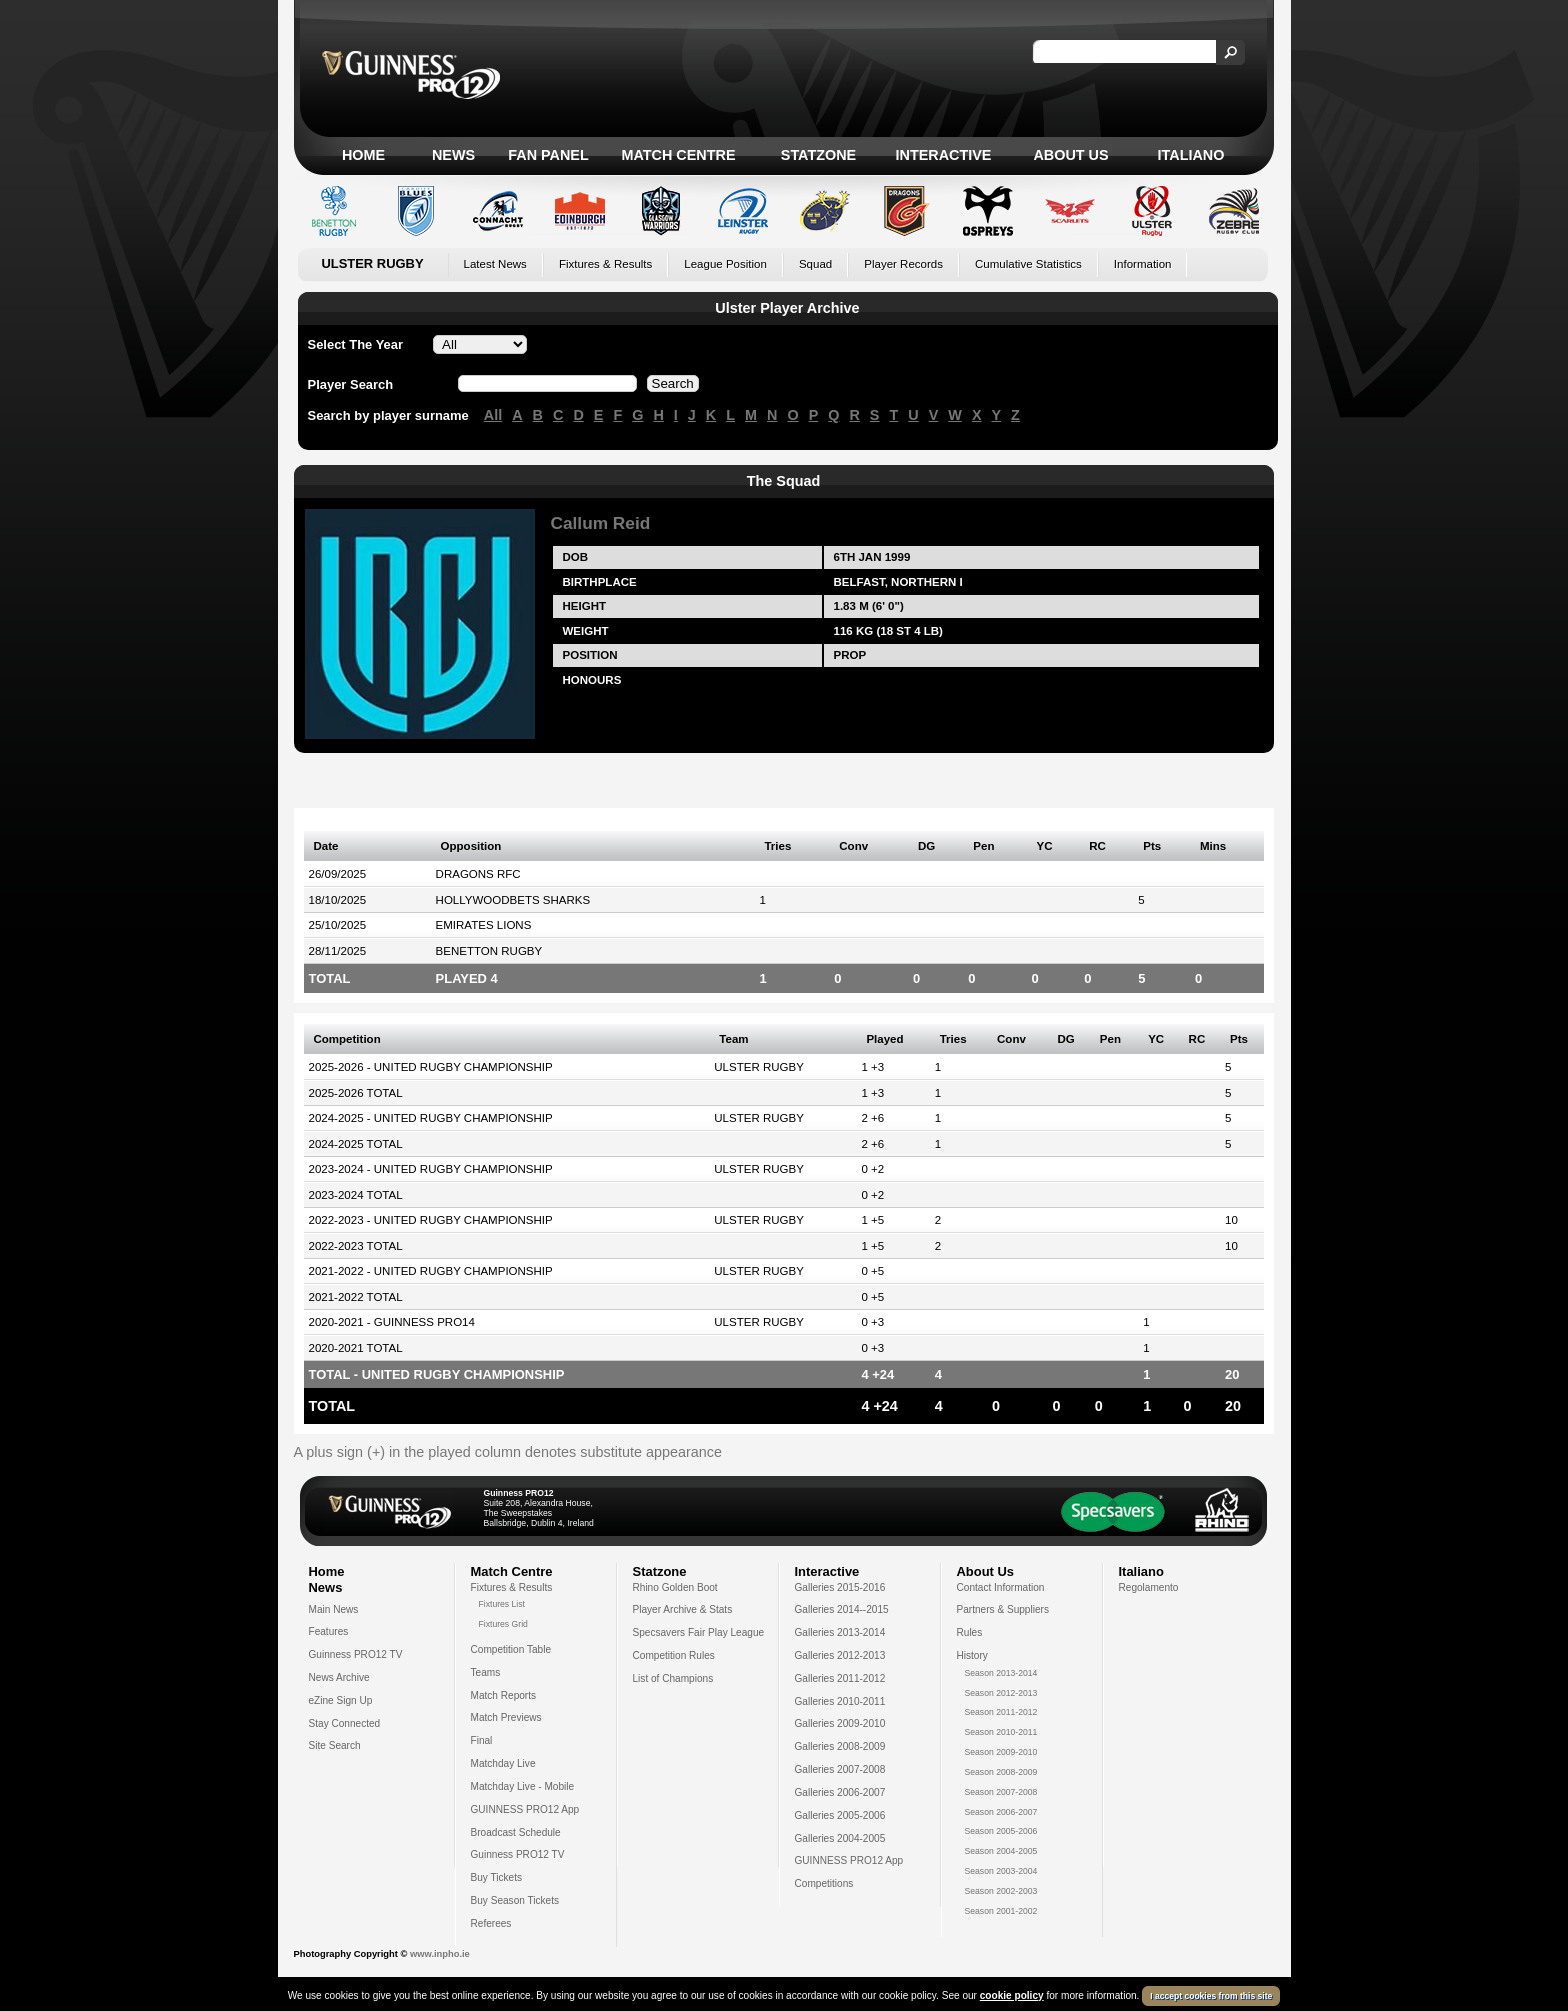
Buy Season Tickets (515, 1900)
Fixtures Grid (503, 1624)
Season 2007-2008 (1001, 1792)
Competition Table (511, 1649)
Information (1143, 264)
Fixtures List (502, 1604)
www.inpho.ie (440, 1954)
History (972, 1655)
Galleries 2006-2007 (840, 1792)
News (453, 155)
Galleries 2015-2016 (840, 1587)
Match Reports (504, 1695)
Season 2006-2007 (1001, 1812)
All (493, 415)
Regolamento (1149, 1587)
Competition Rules (674, 1655)
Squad (815, 264)
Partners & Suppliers (1003, 1609)
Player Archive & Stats (683, 1609)
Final (482, 1740)
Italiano (1191, 155)
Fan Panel (548, 155)
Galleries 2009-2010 (840, 1723)
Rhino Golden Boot (675, 1587)
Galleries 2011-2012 (840, 1678)
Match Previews (506, 1717)
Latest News (495, 264)
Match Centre (678, 155)
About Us (1070, 155)
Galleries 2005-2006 (840, 1815)
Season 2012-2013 (1001, 1693)
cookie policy (1012, 1995)
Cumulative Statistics (1028, 264)
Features (329, 1631)
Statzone (818, 155)
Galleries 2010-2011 (840, 1701)
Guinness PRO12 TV (356, 1654)
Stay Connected (345, 1723)
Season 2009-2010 (1001, 1752)
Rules (970, 1632)
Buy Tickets (497, 1877)
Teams (486, 1672)
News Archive (339, 1677)
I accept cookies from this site (1211, 1996)
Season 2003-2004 (1001, 1871)
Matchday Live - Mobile (523, 1786)
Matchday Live (503, 1763)
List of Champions (673, 1678)
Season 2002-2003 (1001, 1891)
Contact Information (1001, 1587)
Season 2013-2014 (1001, 1673)
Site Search (335, 1745)
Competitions (824, 1883)
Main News (334, 1609)
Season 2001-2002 (1001, 1911)
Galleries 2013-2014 (840, 1632)
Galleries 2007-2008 (840, 1769)
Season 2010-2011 (1001, 1732)
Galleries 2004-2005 (840, 1838)
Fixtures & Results (605, 264)
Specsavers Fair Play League (699, 1632)
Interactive (944, 155)
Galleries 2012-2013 (840, 1655)
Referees (491, 1923)
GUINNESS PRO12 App (525, 1809)
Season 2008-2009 (1001, 1772)
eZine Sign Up (341, 1700)
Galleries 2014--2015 (842, 1609)
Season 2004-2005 (1001, 1851)
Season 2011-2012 (1001, 1712)
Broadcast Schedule (516, 1832)
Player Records (903, 264)
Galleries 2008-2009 (840, 1746)
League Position (725, 264)
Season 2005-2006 (1001, 1831)
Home (363, 155)
